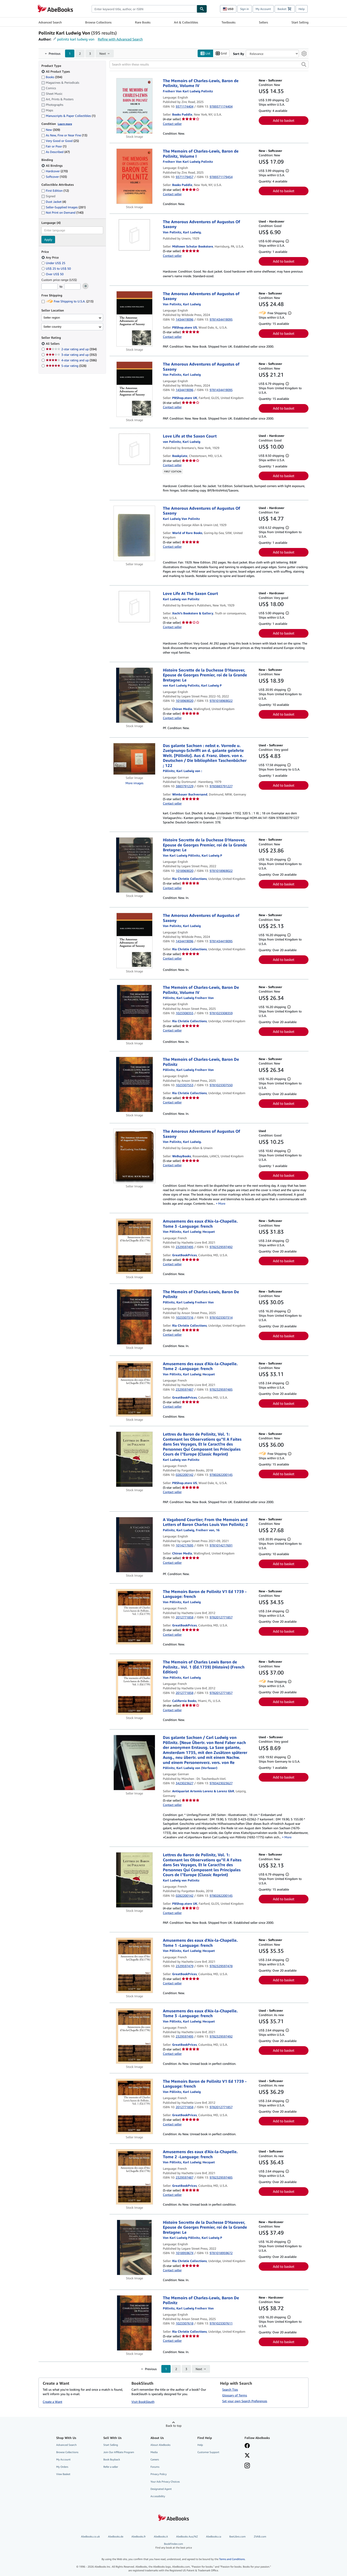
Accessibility (157, 2496)
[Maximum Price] (72, 286)
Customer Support (208, 2452)
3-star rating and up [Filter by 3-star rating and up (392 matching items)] (71, 354)
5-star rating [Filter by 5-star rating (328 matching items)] (66, 366)
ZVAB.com (260, 2536)
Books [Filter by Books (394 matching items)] (51, 77)
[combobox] (144, 9)
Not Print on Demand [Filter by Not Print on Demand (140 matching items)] (62, 212)
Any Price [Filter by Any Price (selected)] (50, 257)
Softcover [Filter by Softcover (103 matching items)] (54, 176)
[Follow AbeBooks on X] (247, 2456)
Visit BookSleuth (142, 2402)
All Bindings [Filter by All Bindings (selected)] (52, 165)
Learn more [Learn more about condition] (65, 124)
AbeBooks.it (161, 2536)
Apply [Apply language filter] (48, 239)
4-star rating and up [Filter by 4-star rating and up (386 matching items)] (71, 360)
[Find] (202, 9)
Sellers (263, 22)
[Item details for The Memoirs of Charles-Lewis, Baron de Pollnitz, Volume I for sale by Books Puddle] (134, 176)
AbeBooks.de (115, 2536)
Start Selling (299, 22)
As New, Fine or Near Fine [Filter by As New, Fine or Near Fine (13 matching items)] (64, 135)
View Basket (63, 2474)
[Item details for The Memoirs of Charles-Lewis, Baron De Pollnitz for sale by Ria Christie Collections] (134, 1084)
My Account (263, 9)
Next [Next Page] (102, 53)
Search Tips (230, 2389)
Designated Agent (161, 2489)
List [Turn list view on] (205, 53)
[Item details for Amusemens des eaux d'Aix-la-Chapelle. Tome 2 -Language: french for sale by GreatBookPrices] (134, 1389)
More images (134, 783)
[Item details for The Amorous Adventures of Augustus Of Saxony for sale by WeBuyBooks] (134, 1156)
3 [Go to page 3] (90, 53)
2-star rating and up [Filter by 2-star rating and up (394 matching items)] (71, 349)
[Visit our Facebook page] (247, 2446)
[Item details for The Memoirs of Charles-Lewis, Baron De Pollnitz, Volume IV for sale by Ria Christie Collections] (134, 1012)
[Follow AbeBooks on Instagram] (247, 2466)
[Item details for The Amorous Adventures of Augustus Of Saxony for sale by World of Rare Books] (134, 533)
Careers (154, 2459)
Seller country (52, 326)
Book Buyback (111, 2459)
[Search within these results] (209, 64)
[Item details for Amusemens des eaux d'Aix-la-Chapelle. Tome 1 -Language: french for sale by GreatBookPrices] (134, 1965)
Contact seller (172, 124)
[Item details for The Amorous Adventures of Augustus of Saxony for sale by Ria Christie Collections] (134, 940)
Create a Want (52, 2402)
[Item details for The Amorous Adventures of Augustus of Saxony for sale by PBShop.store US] (134, 318)
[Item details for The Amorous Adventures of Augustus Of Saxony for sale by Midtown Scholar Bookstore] (134, 235)
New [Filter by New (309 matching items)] (50, 130)
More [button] (221, 1203)
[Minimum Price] (49, 286)
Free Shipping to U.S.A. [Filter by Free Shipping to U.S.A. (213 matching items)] (67, 301)
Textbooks (228, 22)
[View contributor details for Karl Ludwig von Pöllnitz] (182, 232)
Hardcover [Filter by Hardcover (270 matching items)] (54, 171)
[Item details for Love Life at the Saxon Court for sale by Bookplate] (134, 449)
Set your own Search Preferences (244, 2401)
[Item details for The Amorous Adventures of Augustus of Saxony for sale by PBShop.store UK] (134, 389)
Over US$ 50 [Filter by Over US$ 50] (52, 274)
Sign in (244, 9)
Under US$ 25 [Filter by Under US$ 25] (53, 263)
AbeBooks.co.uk (90, 2536)
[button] (303, 64)
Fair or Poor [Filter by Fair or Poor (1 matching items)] (53, 146)
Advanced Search (50, 22)
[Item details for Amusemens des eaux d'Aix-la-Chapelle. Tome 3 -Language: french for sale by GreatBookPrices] (134, 1246)
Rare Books (142, 22)
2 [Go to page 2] (80, 53)
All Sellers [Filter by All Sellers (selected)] (53, 343)
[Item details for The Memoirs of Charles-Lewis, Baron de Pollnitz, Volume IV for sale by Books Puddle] (134, 106)
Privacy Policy (158, 2474)
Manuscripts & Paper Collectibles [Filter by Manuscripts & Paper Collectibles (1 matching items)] (68, 116)
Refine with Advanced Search (120, 39)
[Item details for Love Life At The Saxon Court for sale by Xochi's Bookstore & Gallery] (134, 606)
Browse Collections (98, 22)
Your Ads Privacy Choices (165, 2481)
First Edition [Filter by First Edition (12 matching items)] (55, 190)
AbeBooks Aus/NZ (187, 2536)
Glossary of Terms (234, 2395)
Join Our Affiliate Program (118, 2452)
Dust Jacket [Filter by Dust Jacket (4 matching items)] (53, 201)
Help (302, 9)
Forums (154, 2466)
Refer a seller (110, 2466)
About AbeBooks (160, 2444)
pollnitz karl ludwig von (75, 39)
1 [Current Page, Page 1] (70, 53)
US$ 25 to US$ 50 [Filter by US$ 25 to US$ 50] (56, 268)
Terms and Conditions (232, 2559)
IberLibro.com (237, 2536)
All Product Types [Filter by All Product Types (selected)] (56, 71)
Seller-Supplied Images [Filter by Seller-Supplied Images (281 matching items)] (63, 207)
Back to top (173, 2425)
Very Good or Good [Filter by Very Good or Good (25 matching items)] (60, 141)
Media (154, 2452)
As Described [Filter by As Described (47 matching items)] (55, 152)
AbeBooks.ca (213, 2536)
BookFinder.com (173, 2545)
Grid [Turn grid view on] (221, 53)
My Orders (62, 2466)
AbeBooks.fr (138, 2536)
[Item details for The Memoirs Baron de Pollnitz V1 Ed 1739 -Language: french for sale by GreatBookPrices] (134, 1616)
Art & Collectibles (186, 22)
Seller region (51, 317)
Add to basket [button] (283, 120)
